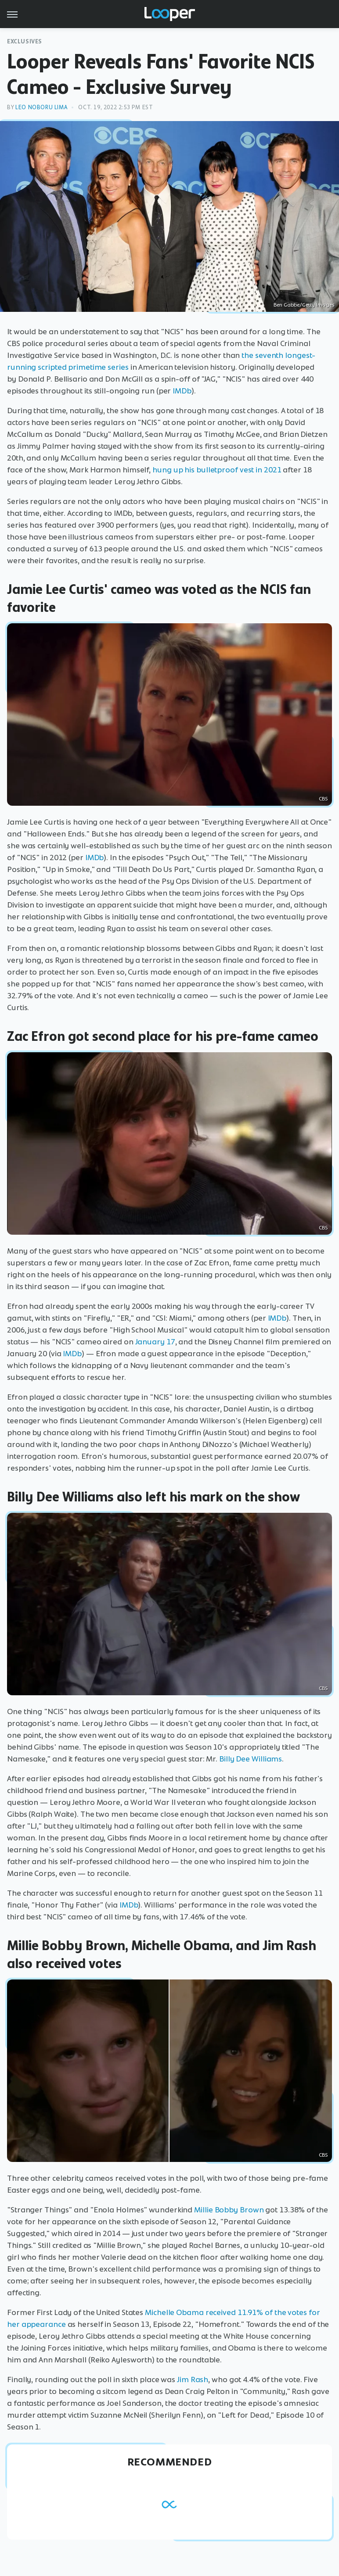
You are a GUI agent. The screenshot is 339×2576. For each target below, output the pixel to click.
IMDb (182, 391)
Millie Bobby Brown (228, 2209)
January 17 (155, 1341)
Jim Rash (192, 2379)
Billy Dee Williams (250, 1759)
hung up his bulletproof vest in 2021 (216, 469)
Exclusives (24, 41)
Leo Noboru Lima (41, 107)
